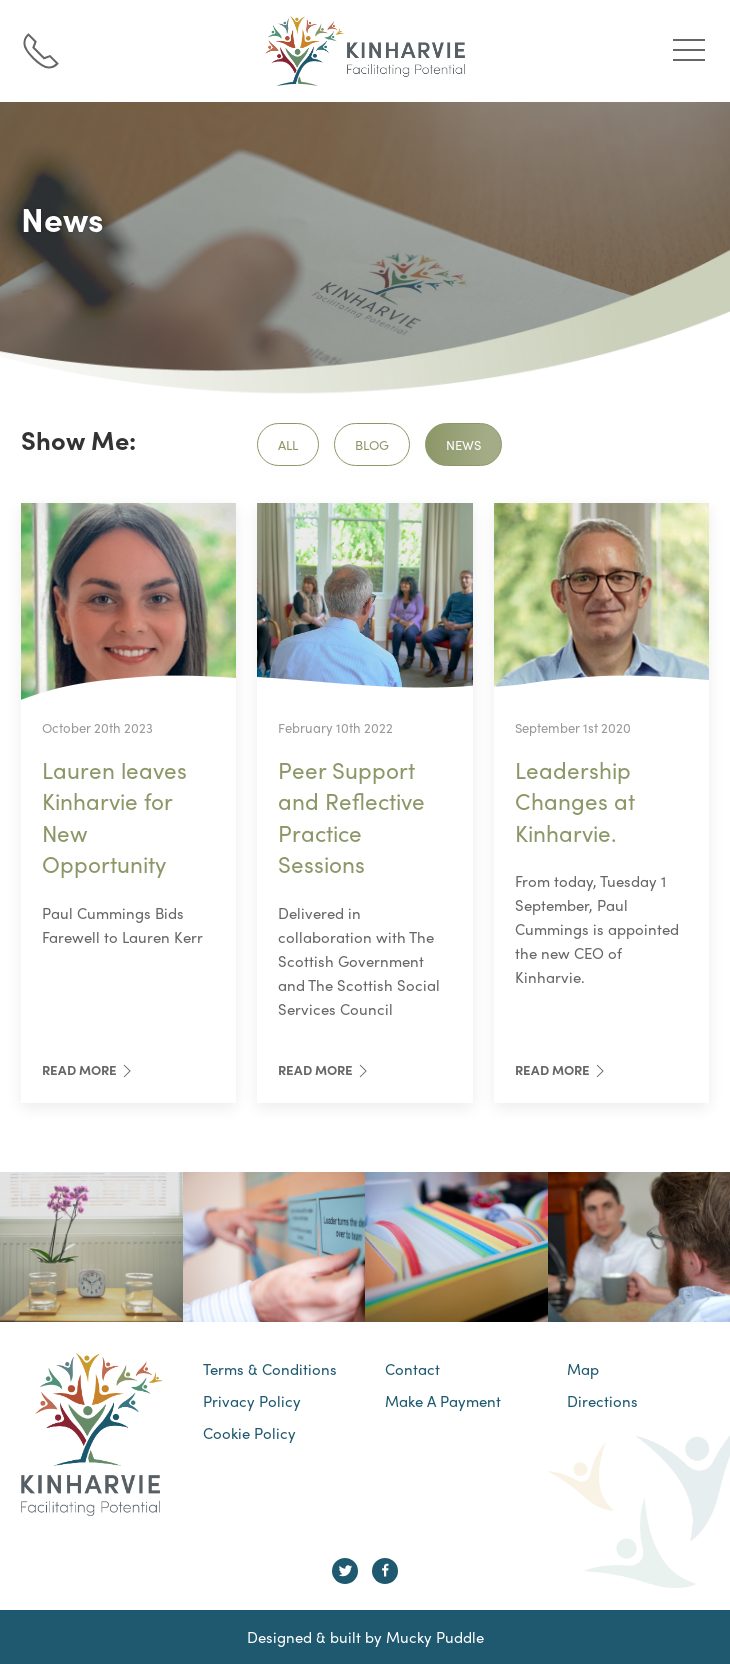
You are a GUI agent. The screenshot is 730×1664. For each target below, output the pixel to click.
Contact (412, 1369)
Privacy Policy (252, 1401)
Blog (372, 444)
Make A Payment (443, 1401)
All (288, 444)
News (463, 444)
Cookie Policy (249, 1433)
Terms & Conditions (270, 1369)
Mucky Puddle (435, 1637)
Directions (602, 1401)
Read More (89, 1069)
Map (583, 1369)
